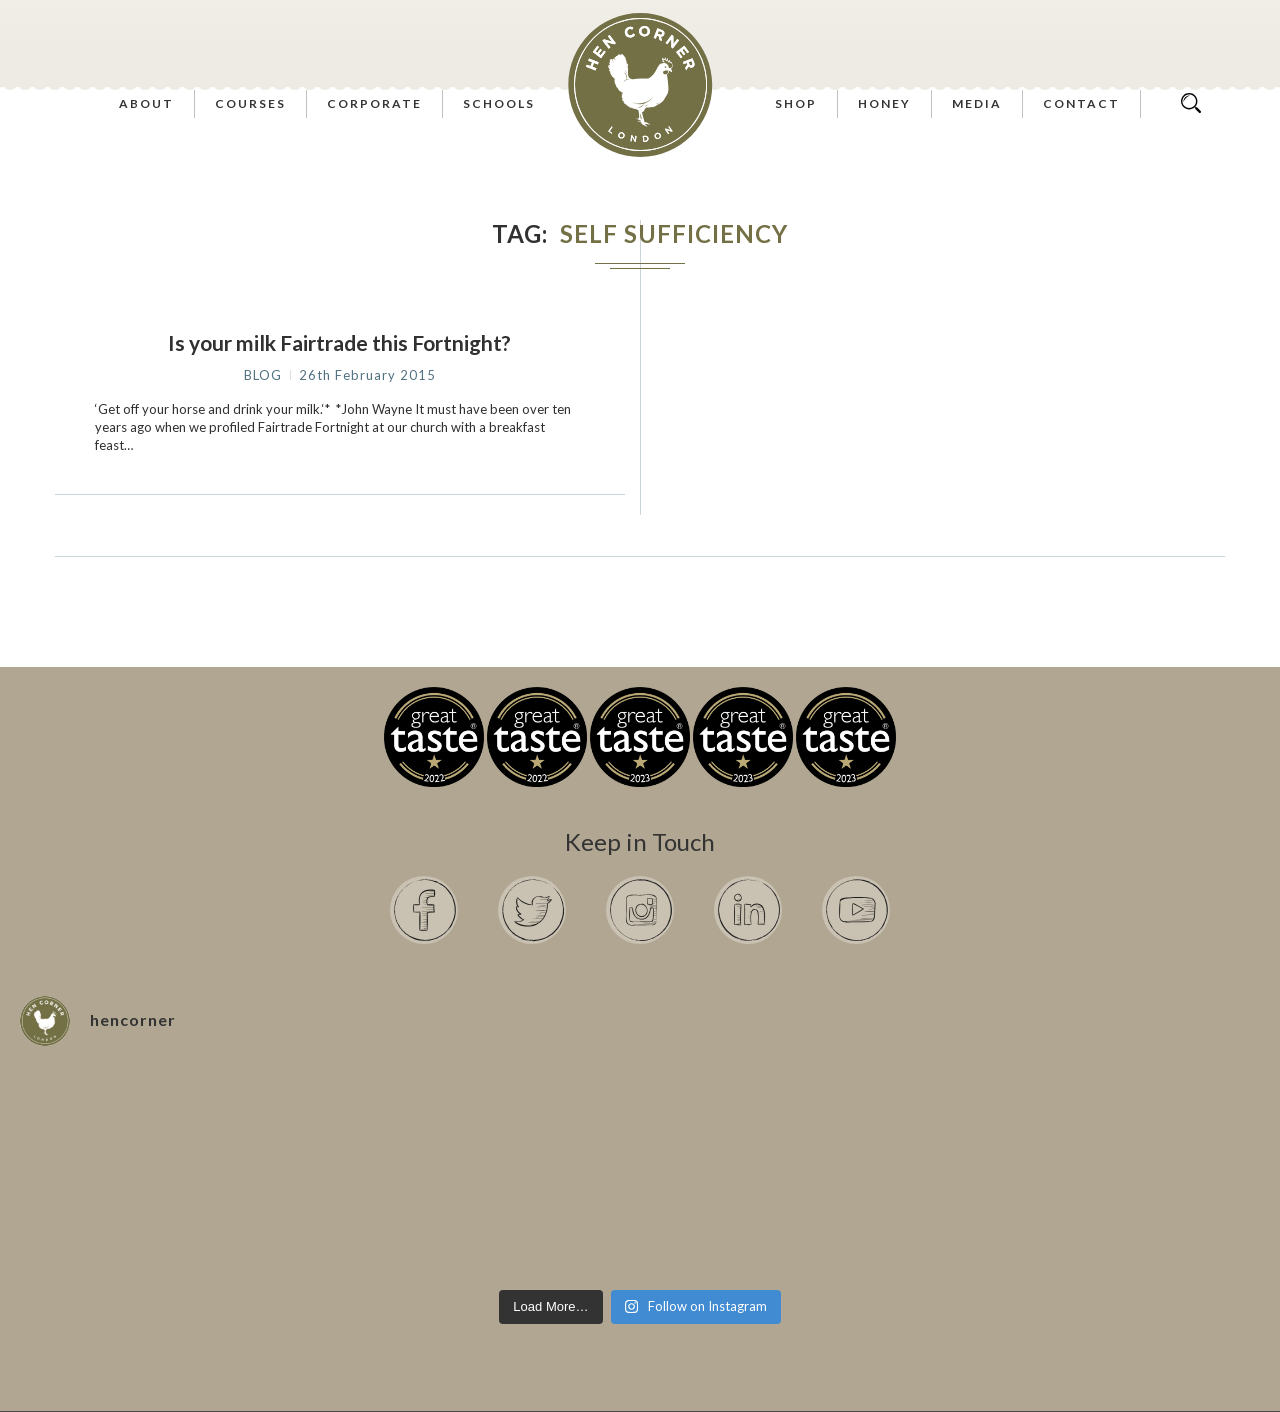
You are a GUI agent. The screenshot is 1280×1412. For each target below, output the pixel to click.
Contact (1081, 103)
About (146, 103)
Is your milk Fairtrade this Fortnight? (339, 342)
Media (977, 103)
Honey (884, 103)
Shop (796, 103)
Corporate (374, 103)
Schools (499, 103)
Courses (250, 103)
